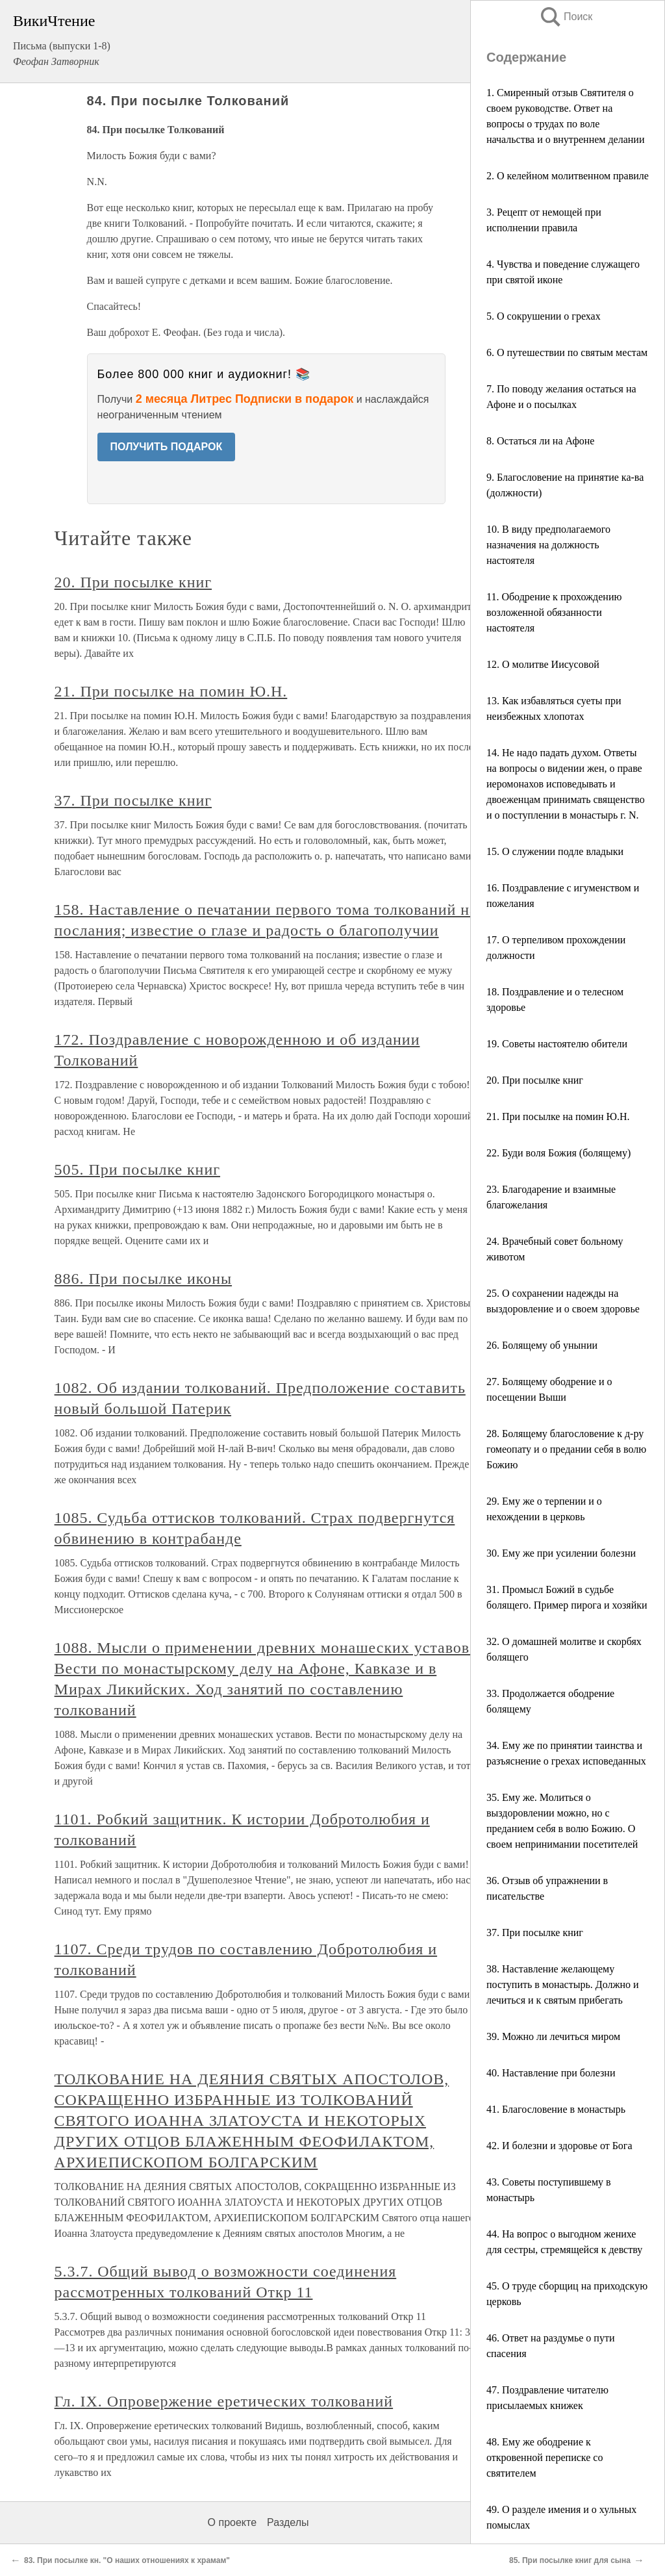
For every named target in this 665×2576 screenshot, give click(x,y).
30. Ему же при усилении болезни (561, 1553)
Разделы (287, 2522)
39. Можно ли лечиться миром (553, 2036)
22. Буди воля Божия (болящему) (558, 1152)
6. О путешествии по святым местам (566, 352)
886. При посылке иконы (143, 1278)
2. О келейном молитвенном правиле (567, 175)
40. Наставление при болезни (550, 2072)
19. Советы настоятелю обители (556, 1043)
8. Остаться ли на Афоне (540, 440)
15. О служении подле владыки (554, 851)
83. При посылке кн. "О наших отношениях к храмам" (127, 2560)
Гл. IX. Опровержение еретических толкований (224, 2401)
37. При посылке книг (534, 1932)
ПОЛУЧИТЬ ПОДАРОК (166, 446)
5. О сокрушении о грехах (543, 316)
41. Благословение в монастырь (555, 2109)
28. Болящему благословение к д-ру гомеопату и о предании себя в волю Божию (566, 1449)
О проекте (232, 2522)
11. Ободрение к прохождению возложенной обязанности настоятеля (553, 612)
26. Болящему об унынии (541, 1345)
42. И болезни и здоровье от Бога (559, 2145)
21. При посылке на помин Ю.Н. (558, 1116)
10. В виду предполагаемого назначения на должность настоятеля (548, 545)
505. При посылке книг (137, 1169)
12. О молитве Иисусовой (542, 664)
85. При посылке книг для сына (570, 2560)
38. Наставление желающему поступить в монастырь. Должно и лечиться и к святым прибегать (562, 1984)
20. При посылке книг (534, 1080)
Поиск (566, 16)
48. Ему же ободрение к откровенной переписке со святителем (544, 2457)
